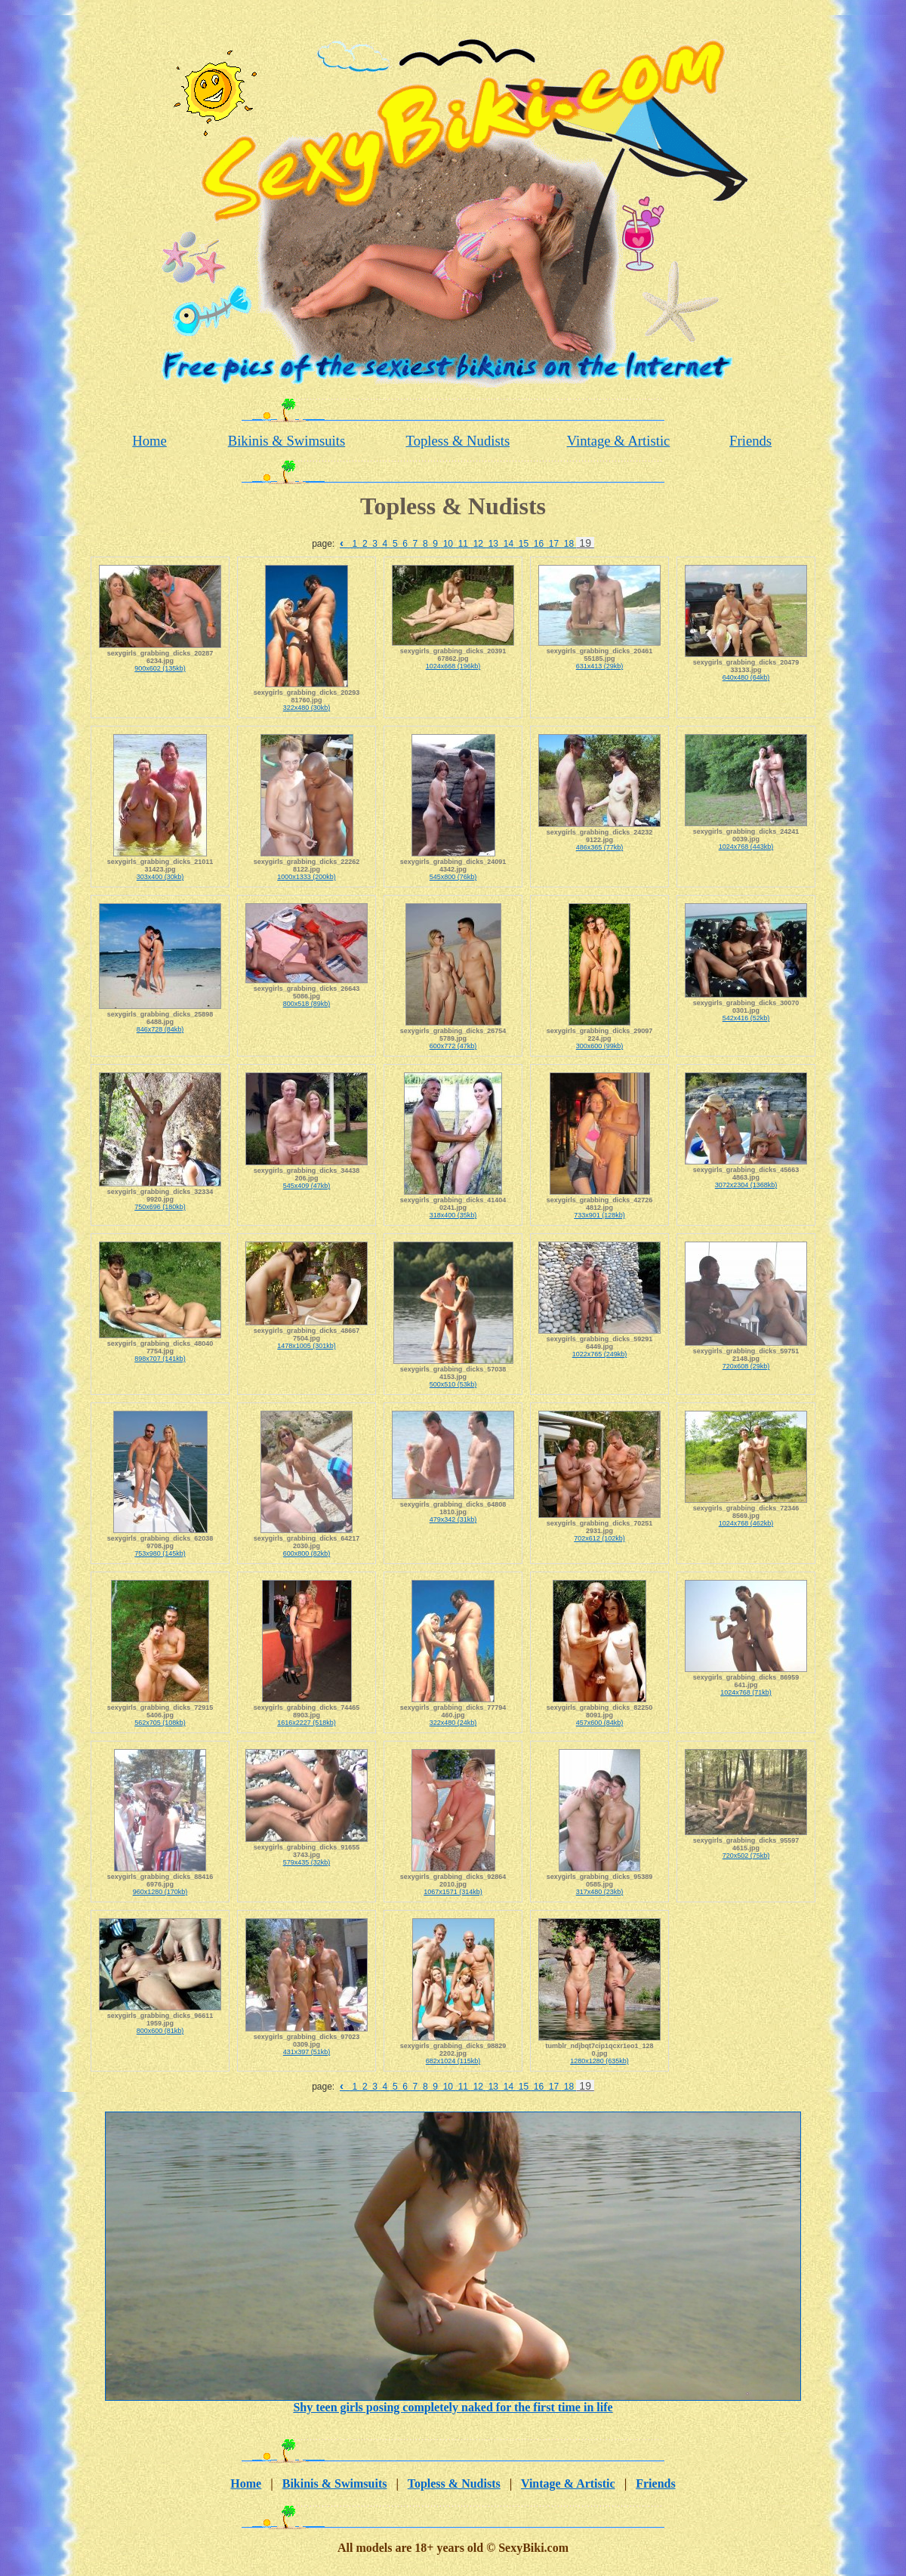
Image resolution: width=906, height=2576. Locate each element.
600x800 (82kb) (307, 1553)
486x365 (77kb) (600, 847)
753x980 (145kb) (160, 1553)
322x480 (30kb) (307, 707)
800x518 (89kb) (307, 1003)
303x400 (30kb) (160, 877)
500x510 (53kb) (453, 1384)
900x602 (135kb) (160, 668)
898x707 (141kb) (160, 1358)
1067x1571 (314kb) (453, 1892)
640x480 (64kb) (746, 677)
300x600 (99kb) (600, 1046)
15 (523, 543)
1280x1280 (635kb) (599, 2061)
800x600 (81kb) (160, 2031)
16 (538, 543)
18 (568, 543)
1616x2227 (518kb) (306, 1722)
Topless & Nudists (458, 441)
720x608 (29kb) (746, 1366)
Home (149, 441)
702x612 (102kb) (599, 1538)
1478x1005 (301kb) (306, 1346)
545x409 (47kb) (307, 1185)
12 (477, 543)
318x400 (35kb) (453, 1215)
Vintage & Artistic (618, 441)
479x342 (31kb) (453, 1519)
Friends (750, 441)
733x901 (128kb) (599, 1215)
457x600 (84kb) (600, 1722)
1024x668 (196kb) (453, 666)
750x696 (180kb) (160, 1207)
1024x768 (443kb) (746, 846)
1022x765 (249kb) (599, 1354)
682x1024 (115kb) (453, 2061)
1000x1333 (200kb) (306, 877)
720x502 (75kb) (746, 1855)
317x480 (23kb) (600, 1892)
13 (493, 543)
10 (447, 543)
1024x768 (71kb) (746, 1692)
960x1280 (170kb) (160, 1892)
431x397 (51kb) (307, 2052)
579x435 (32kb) (307, 1862)
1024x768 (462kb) (746, 1523)
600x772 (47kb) (453, 1046)
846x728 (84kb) (160, 1029)
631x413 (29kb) (600, 666)
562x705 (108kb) (160, 1722)
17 (553, 543)
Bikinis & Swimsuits (287, 441)
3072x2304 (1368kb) (746, 1185)
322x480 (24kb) (453, 1722)
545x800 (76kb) (453, 877)
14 (508, 543)
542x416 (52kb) (746, 1018)
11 (462, 543)
